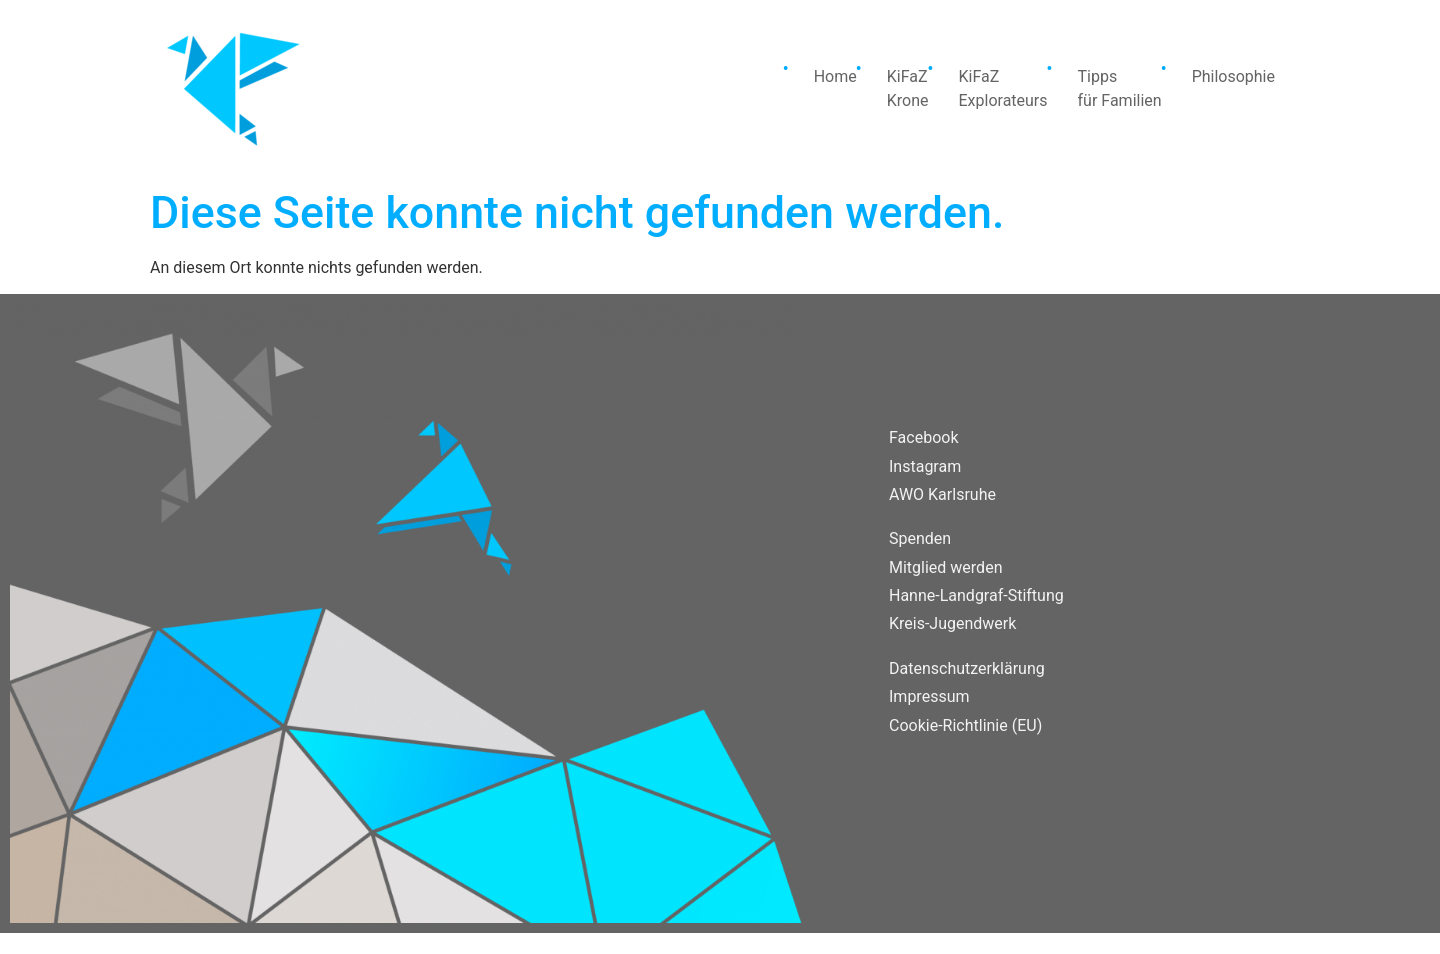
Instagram (925, 466)
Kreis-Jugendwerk (952, 623)
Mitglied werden (945, 567)
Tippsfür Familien (1120, 88)
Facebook (923, 437)
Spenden (920, 538)
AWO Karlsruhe (942, 494)
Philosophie (1233, 76)
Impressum (929, 696)
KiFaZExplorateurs (1002, 88)
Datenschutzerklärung (967, 668)
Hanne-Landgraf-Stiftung (976, 595)
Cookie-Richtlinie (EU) (965, 725)
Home (835, 76)
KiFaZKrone (908, 88)
